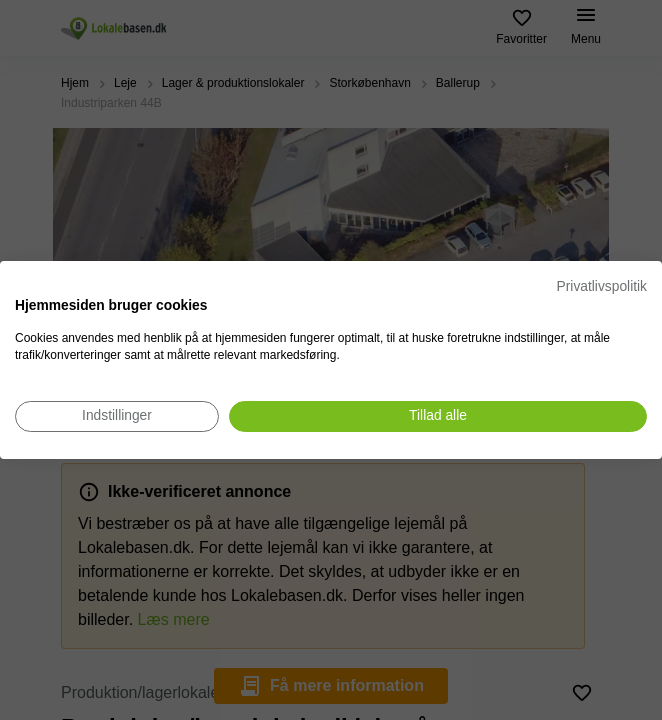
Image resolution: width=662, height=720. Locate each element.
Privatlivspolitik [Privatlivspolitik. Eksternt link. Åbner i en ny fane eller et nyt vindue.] (602, 286)
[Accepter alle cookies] (438, 416)
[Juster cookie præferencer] (117, 416)
